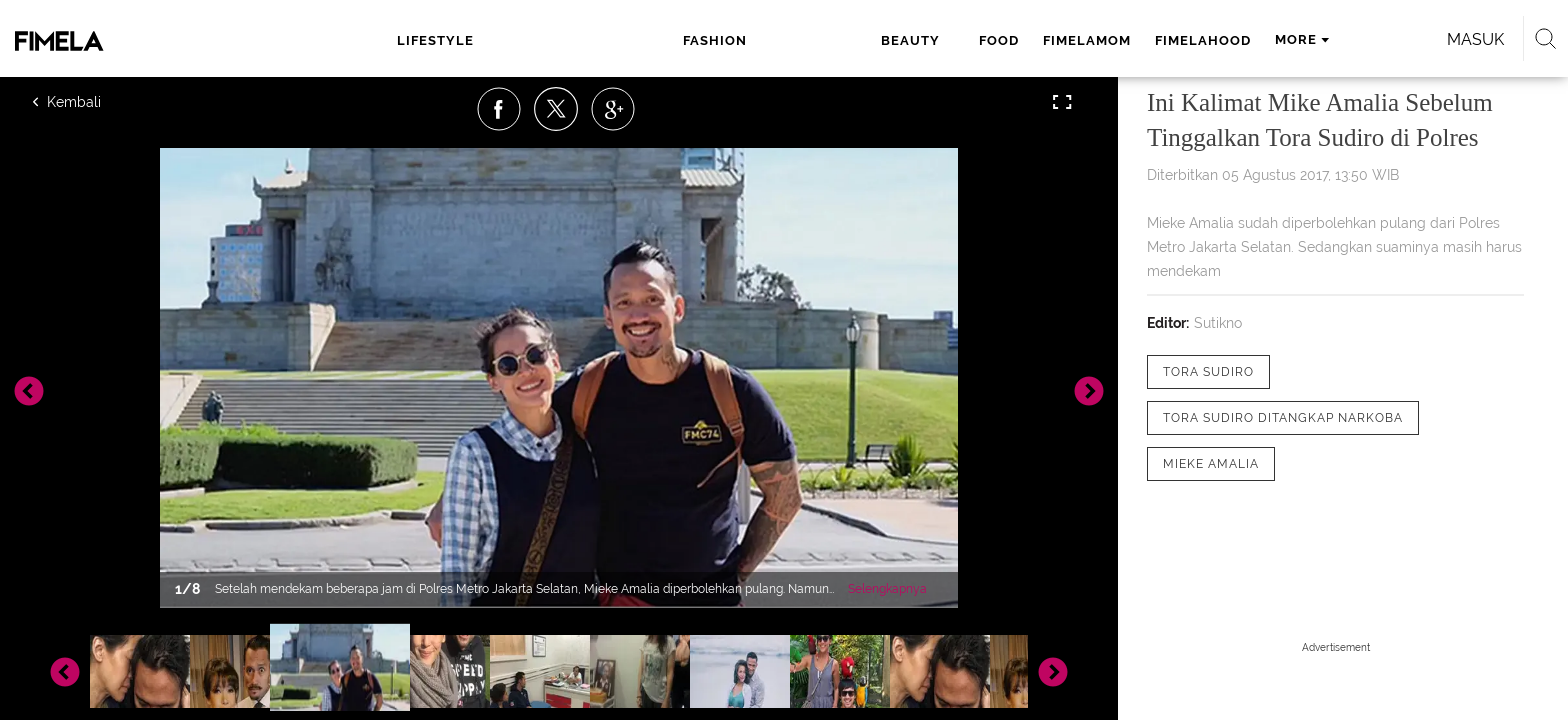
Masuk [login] (1243, 39)
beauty (649, 40)
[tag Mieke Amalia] (1211, 464)
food (723, 40)
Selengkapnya (887, 589)
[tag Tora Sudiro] (1208, 372)
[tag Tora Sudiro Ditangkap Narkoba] (1283, 418)
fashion (564, 40)
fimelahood (927, 40)
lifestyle (469, 40)
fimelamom (811, 40)
